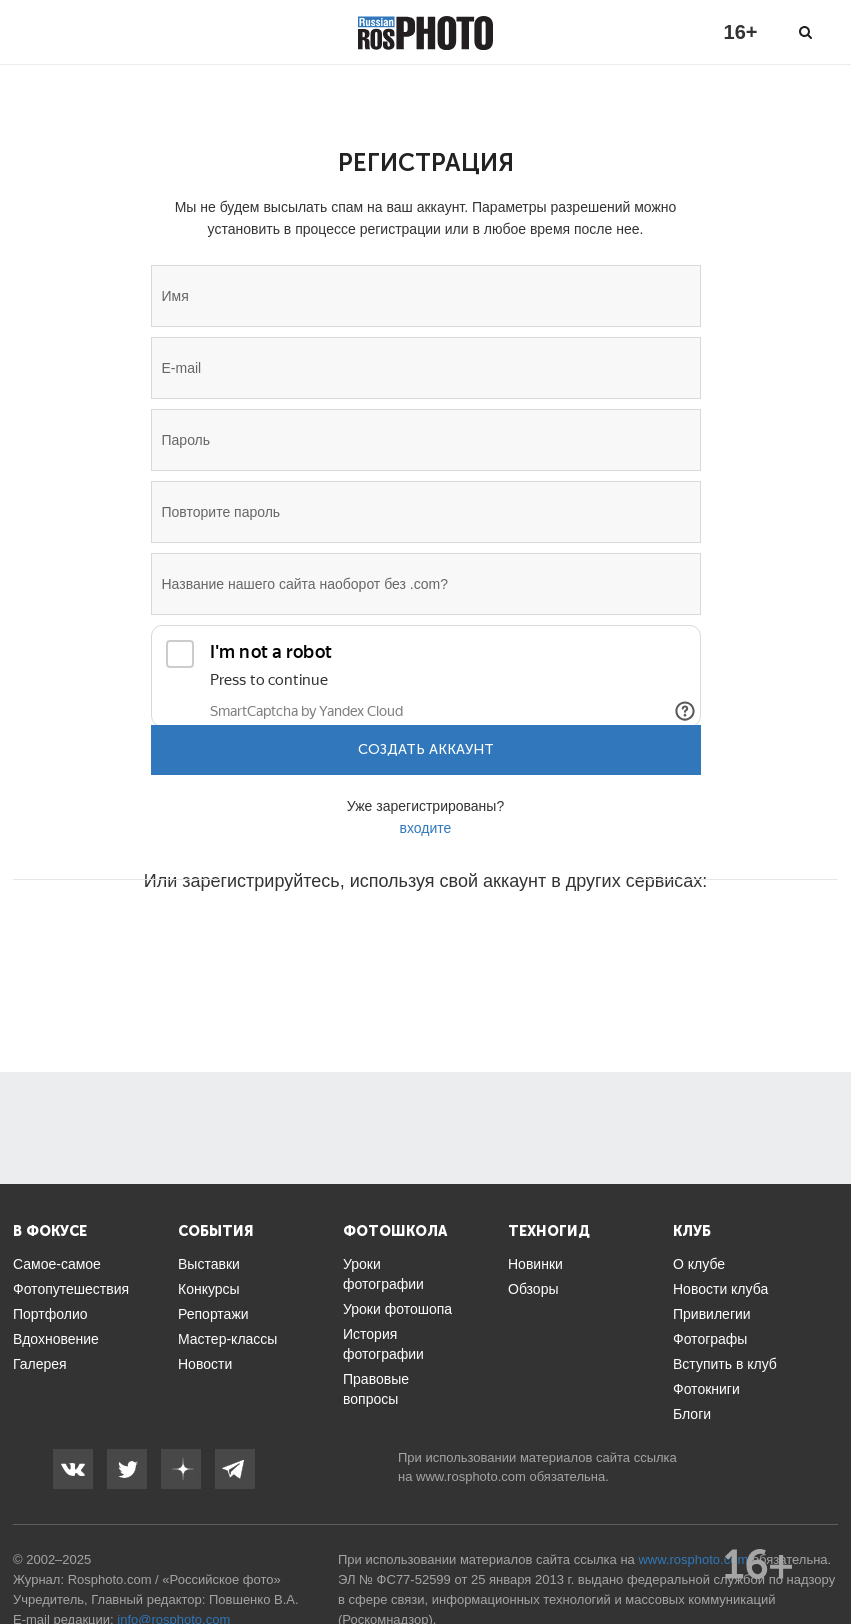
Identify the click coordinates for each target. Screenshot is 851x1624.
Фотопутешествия (71, 1289)
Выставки (209, 1264)
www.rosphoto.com (471, 1476)
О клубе (699, 1264)
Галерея (40, 1364)
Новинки (535, 1264)
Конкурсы (209, 1289)
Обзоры (533, 1289)
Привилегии (712, 1314)
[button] (274, 941)
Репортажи (213, 1314)
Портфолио (50, 1314)
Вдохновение (56, 1339)
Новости (205, 1364)
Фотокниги (706, 1389)
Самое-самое (57, 1264)
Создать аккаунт (426, 749)
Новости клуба (720, 1289)
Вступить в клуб (725, 1364)
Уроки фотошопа (397, 1309)
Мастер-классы (227, 1339)
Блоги (692, 1414)
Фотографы (710, 1339)
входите (426, 828)
